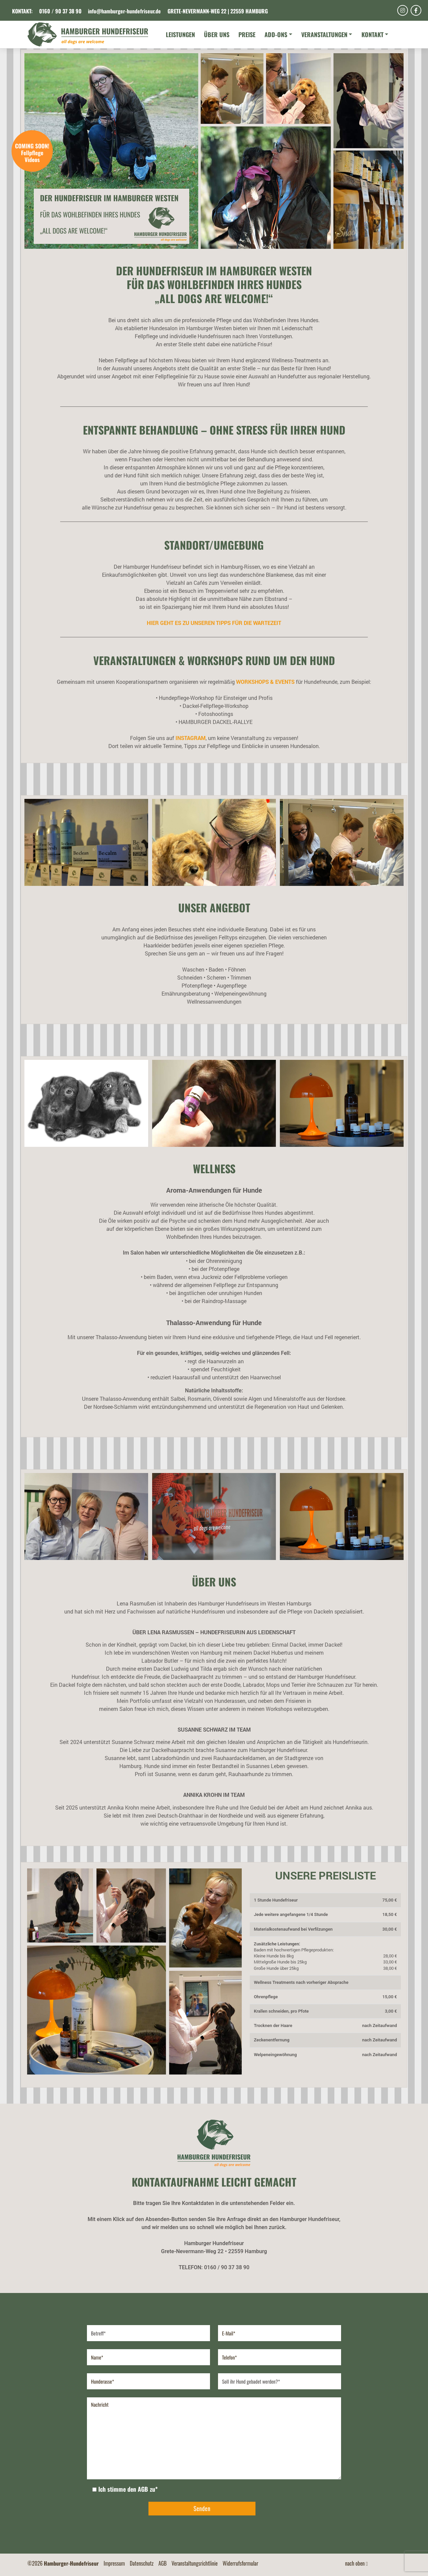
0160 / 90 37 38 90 (60, 11)
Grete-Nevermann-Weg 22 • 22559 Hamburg (214, 2251)
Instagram (191, 737)
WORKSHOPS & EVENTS (265, 681)
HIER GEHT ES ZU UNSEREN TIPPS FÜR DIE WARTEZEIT (214, 622)
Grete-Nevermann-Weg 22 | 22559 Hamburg (218, 11)
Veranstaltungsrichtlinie (195, 2563)
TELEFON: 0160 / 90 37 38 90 (214, 2267)
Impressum (115, 2563)
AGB (163, 2563)
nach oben (356, 2563)
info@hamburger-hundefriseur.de (124, 11)
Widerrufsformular (240, 2563)
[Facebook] (416, 10)
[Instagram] (402, 10)
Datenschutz (142, 2563)
